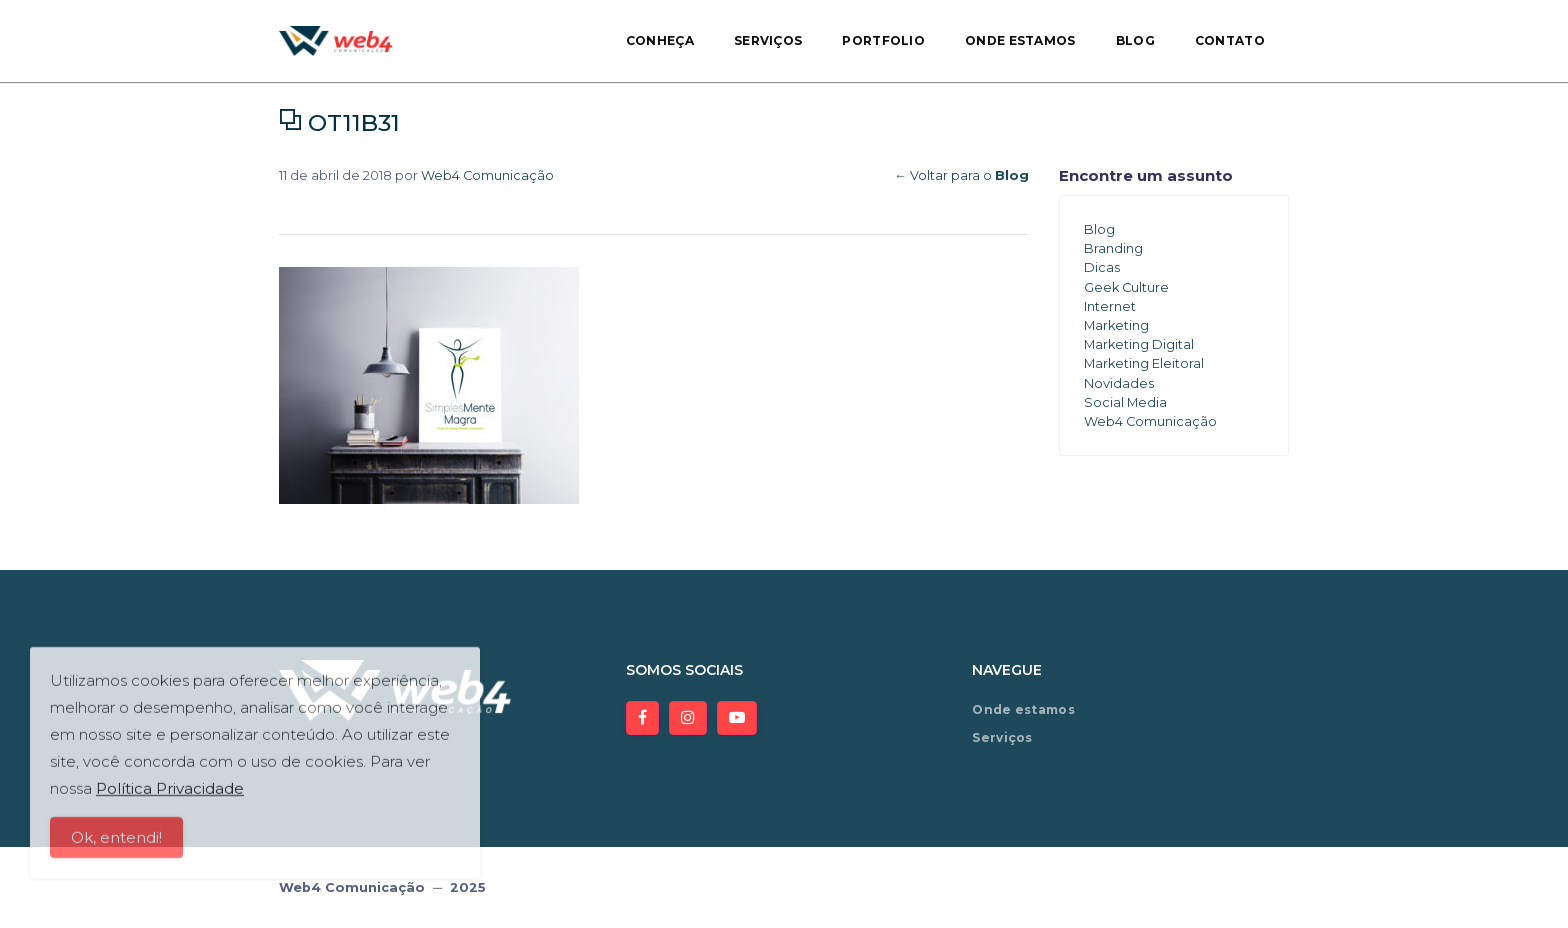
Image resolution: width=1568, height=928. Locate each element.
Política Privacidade (170, 796)
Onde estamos (1020, 40)
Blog (1135, 40)
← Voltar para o (961, 175)
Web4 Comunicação (487, 175)
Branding (1113, 248)
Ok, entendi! (116, 845)
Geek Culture (1126, 287)
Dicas (1102, 267)
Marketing (1116, 325)
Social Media (1125, 402)
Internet (1110, 306)
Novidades (1119, 383)
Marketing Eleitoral (1144, 363)
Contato (1230, 40)
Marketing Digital (1139, 344)
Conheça (660, 40)
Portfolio (883, 40)
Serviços (768, 40)
